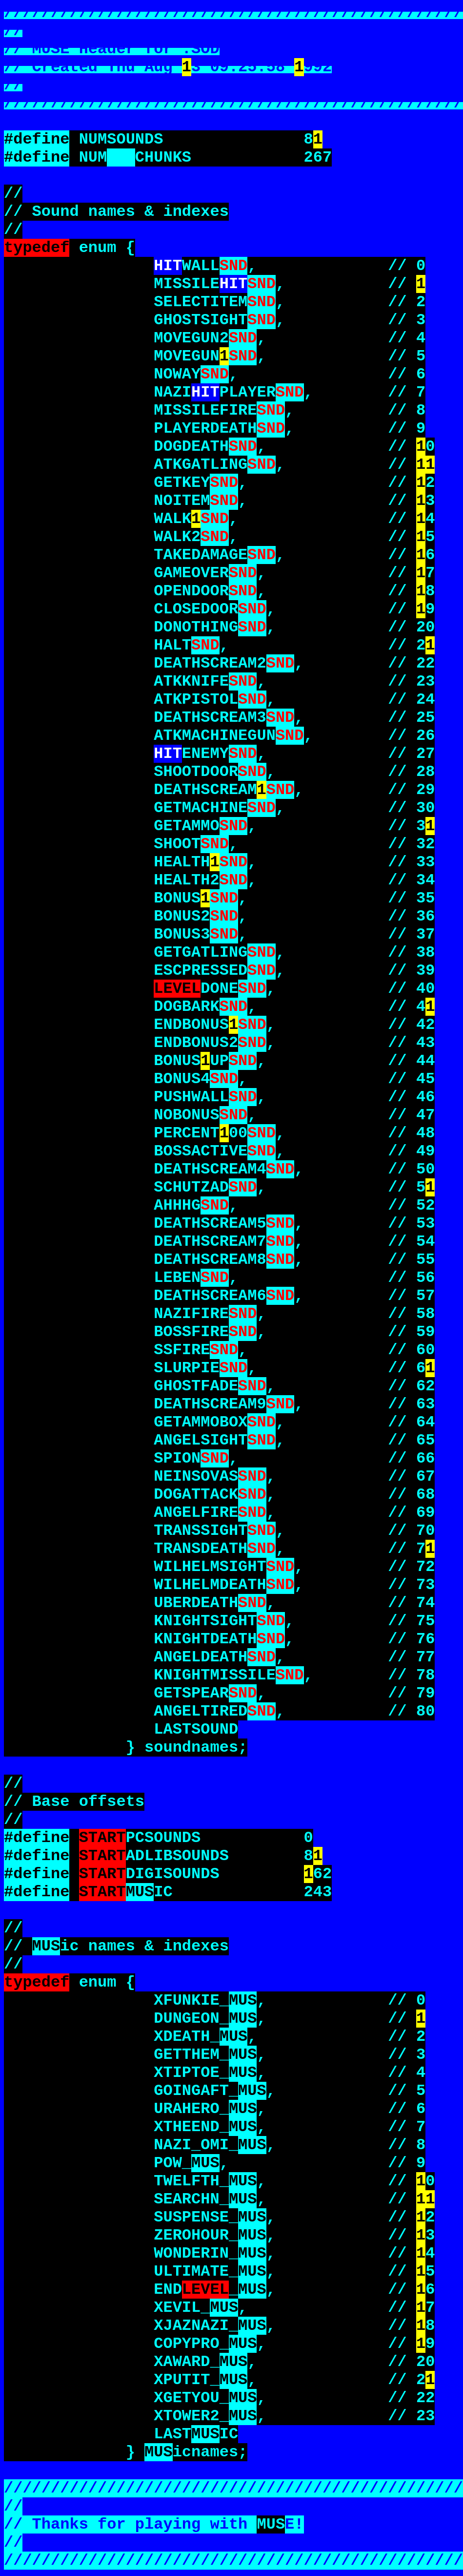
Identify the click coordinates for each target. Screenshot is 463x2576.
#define (36, 139)
